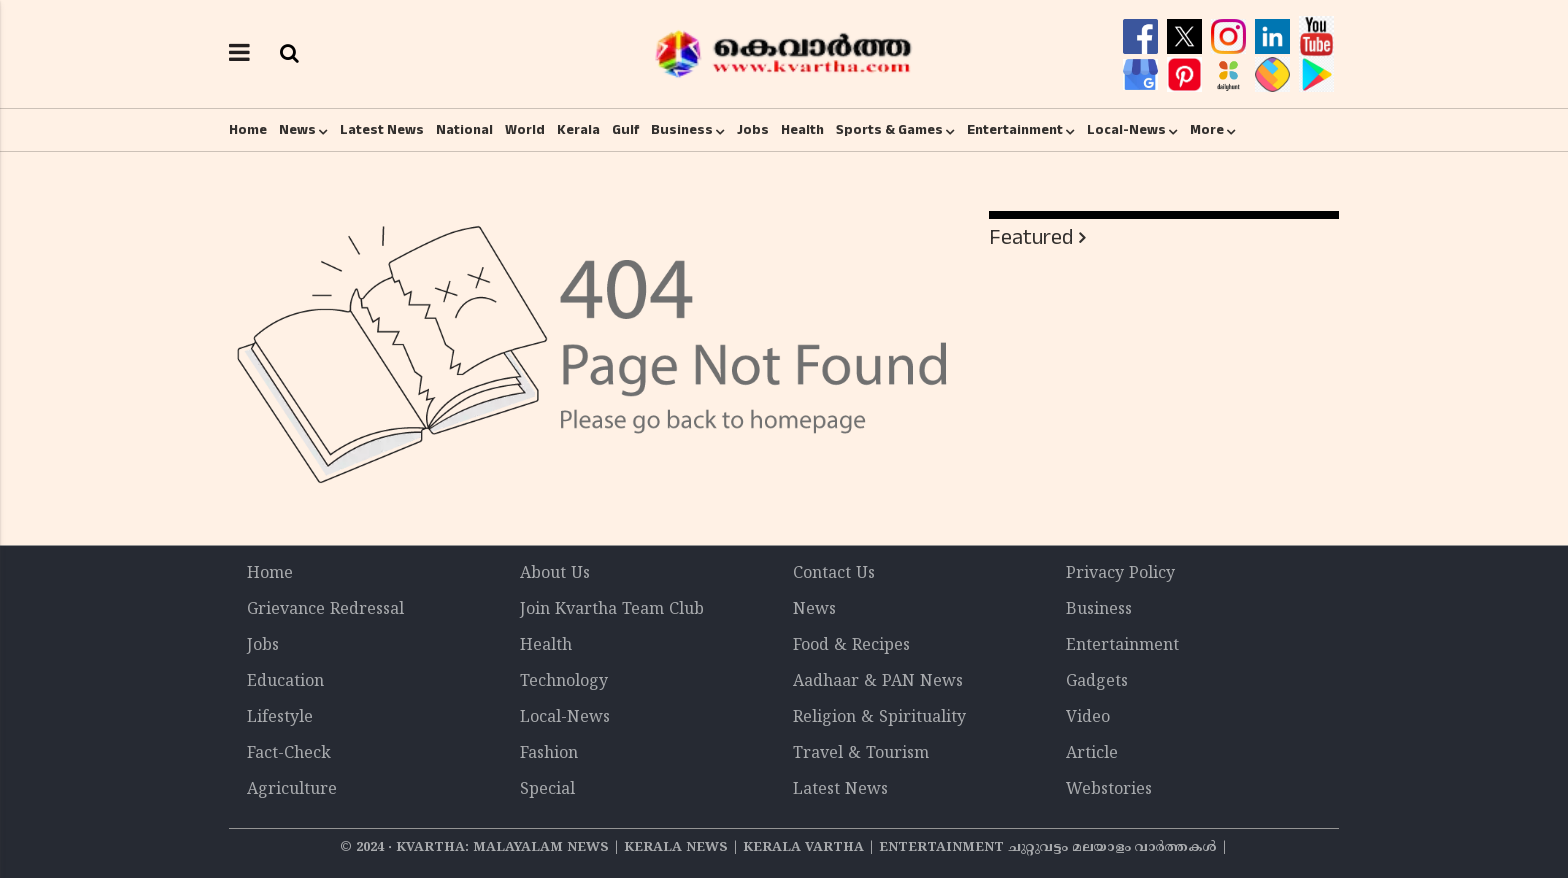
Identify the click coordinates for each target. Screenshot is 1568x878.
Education (285, 682)
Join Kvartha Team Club (612, 610)
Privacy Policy (1120, 574)
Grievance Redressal (325, 610)
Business (682, 130)
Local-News (1126, 130)
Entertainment (1015, 130)
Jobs (753, 130)
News (297, 130)
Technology (564, 682)
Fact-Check (289, 754)
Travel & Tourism (861, 754)
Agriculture (292, 790)
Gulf (625, 130)
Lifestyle (280, 718)
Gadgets (1097, 682)
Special (547, 790)
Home (248, 130)
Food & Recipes (851, 646)
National (464, 130)
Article (1092, 754)
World (525, 130)
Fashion (549, 754)
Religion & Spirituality (879, 718)
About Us (555, 574)
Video (1088, 718)
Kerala (578, 130)
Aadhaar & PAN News (878, 682)
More (1207, 130)
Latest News (382, 130)
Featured (1031, 237)
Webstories (1109, 790)
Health (802, 130)
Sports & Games (889, 130)
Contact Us (834, 574)
